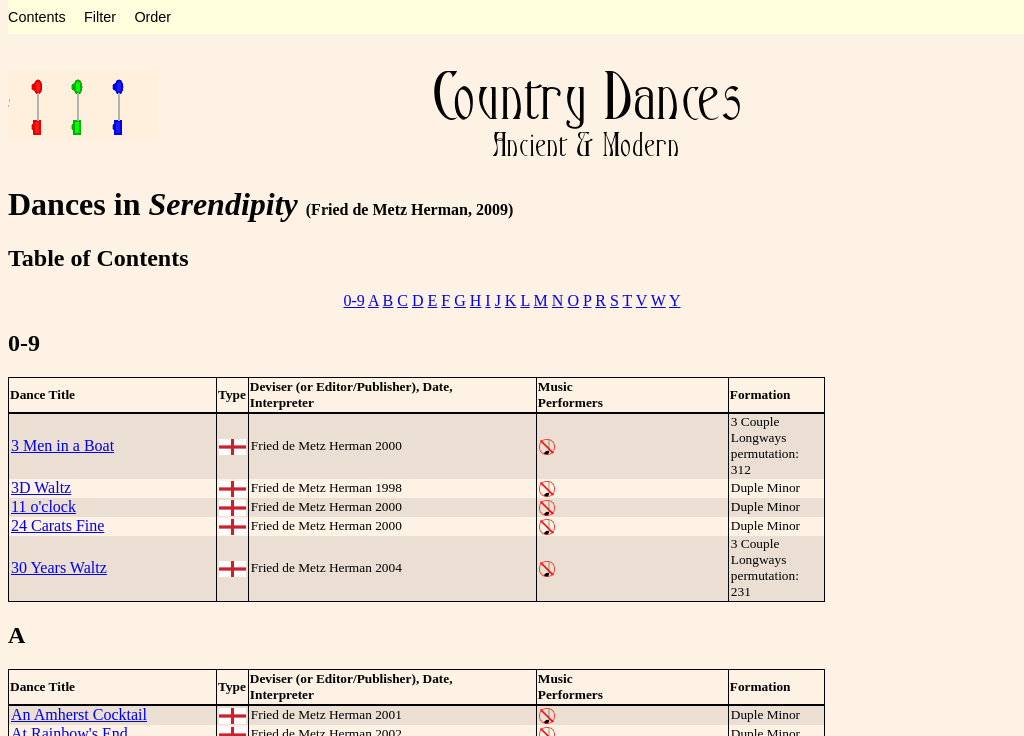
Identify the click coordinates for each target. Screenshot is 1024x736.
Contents (37, 17)
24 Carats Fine (57, 525)
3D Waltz (41, 487)
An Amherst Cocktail (79, 714)
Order (152, 17)
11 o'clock (43, 506)
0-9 (353, 300)
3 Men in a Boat (62, 445)
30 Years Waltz (59, 567)
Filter (100, 17)
